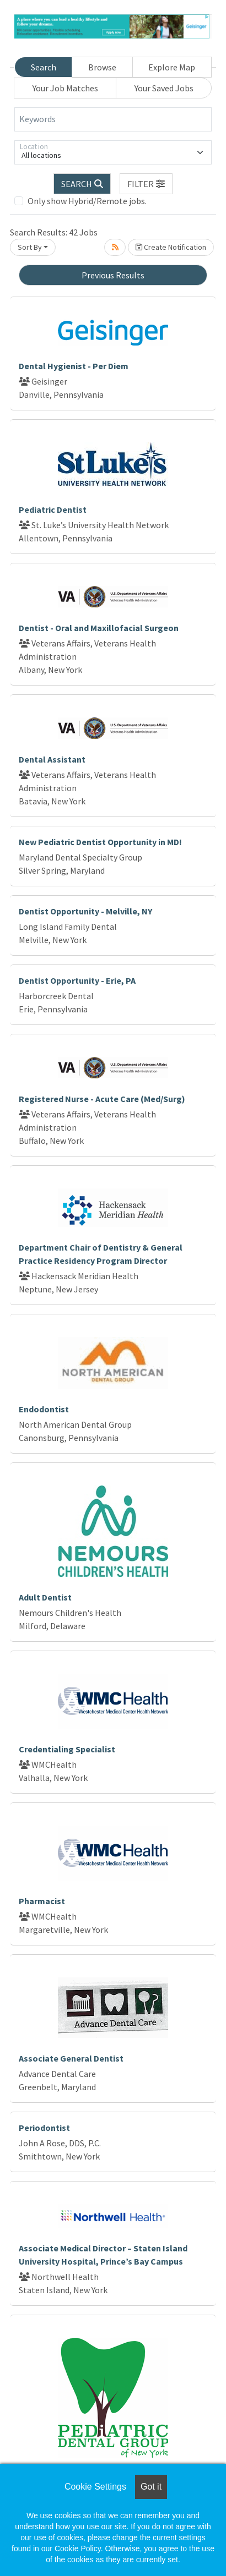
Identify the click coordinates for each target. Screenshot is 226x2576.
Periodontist (44, 2127)
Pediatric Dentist (53, 509)
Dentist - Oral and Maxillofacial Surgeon (99, 627)
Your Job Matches (65, 88)
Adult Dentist (45, 1597)
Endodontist (44, 1409)
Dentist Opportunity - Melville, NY (85, 911)
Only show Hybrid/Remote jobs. (87, 200)
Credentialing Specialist (67, 1749)
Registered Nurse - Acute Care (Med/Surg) (102, 1098)
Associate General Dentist (71, 2058)
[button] (146, 183)
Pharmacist (42, 1900)
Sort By (30, 247)
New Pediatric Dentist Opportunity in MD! (100, 841)
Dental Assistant (52, 759)
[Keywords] (113, 119)
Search (43, 67)
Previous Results (113, 275)
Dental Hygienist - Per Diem (73, 365)
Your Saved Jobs (163, 88)
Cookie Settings (95, 2486)
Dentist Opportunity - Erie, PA (77, 980)
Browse (102, 67)
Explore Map (171, 67)
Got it (151, 2486)
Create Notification (171, 247)
